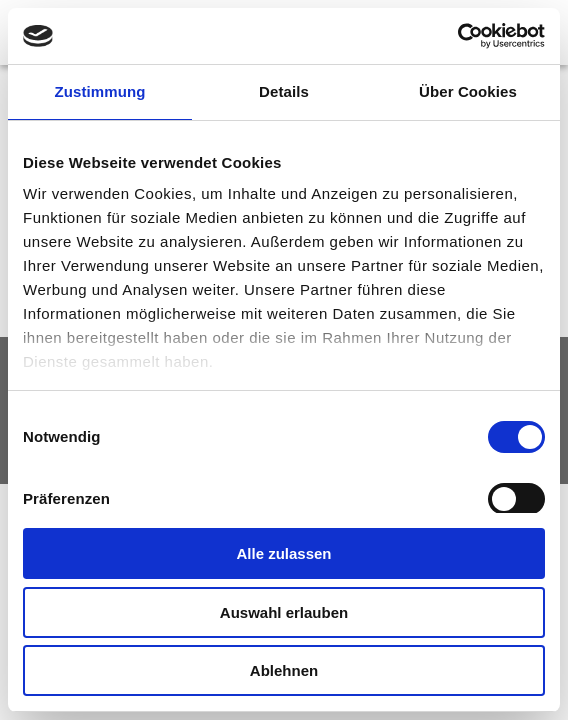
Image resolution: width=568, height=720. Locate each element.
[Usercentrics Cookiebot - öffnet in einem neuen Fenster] (457, 36)
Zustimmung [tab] (100, 91)
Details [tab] (284, 91)
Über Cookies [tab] (468, 91)
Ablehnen (284, 670)
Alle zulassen (283, 553)
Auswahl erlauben (284, 612)
